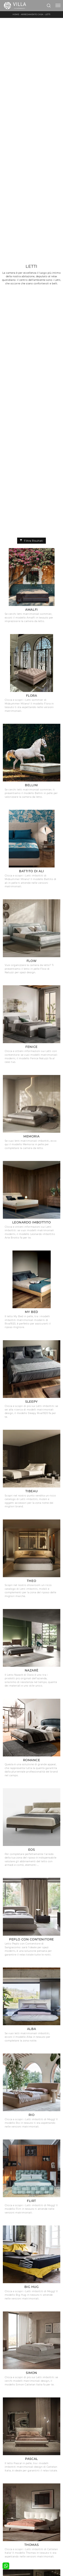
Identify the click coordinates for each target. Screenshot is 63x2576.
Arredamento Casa (32, 14)
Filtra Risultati (31, 540)
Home (16, 14)
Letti (47, 14)
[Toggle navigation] (57, 5)
